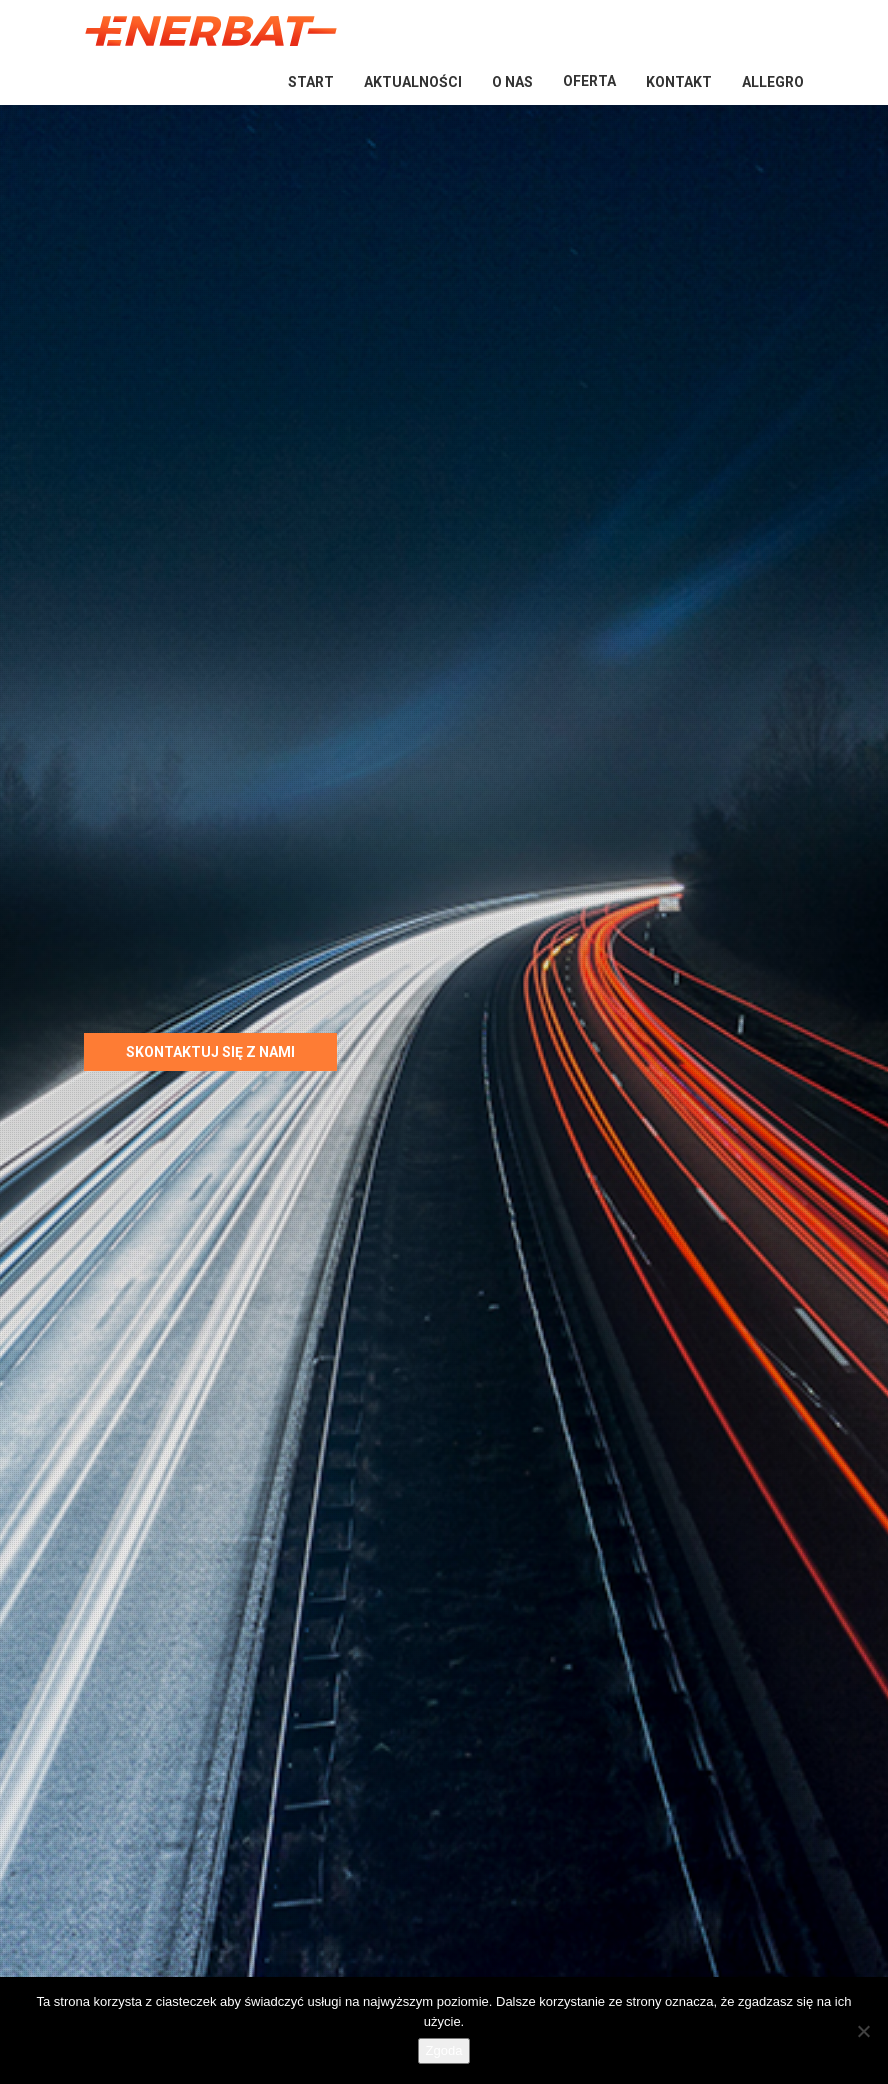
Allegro (773, 82)
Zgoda (444, 2050)
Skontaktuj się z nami (210, 1052)
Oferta (589, 81)
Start (311, 82)
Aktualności (413, 82)
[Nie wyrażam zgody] (863, 2031)
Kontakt (679, 82)
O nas (512, 82)
